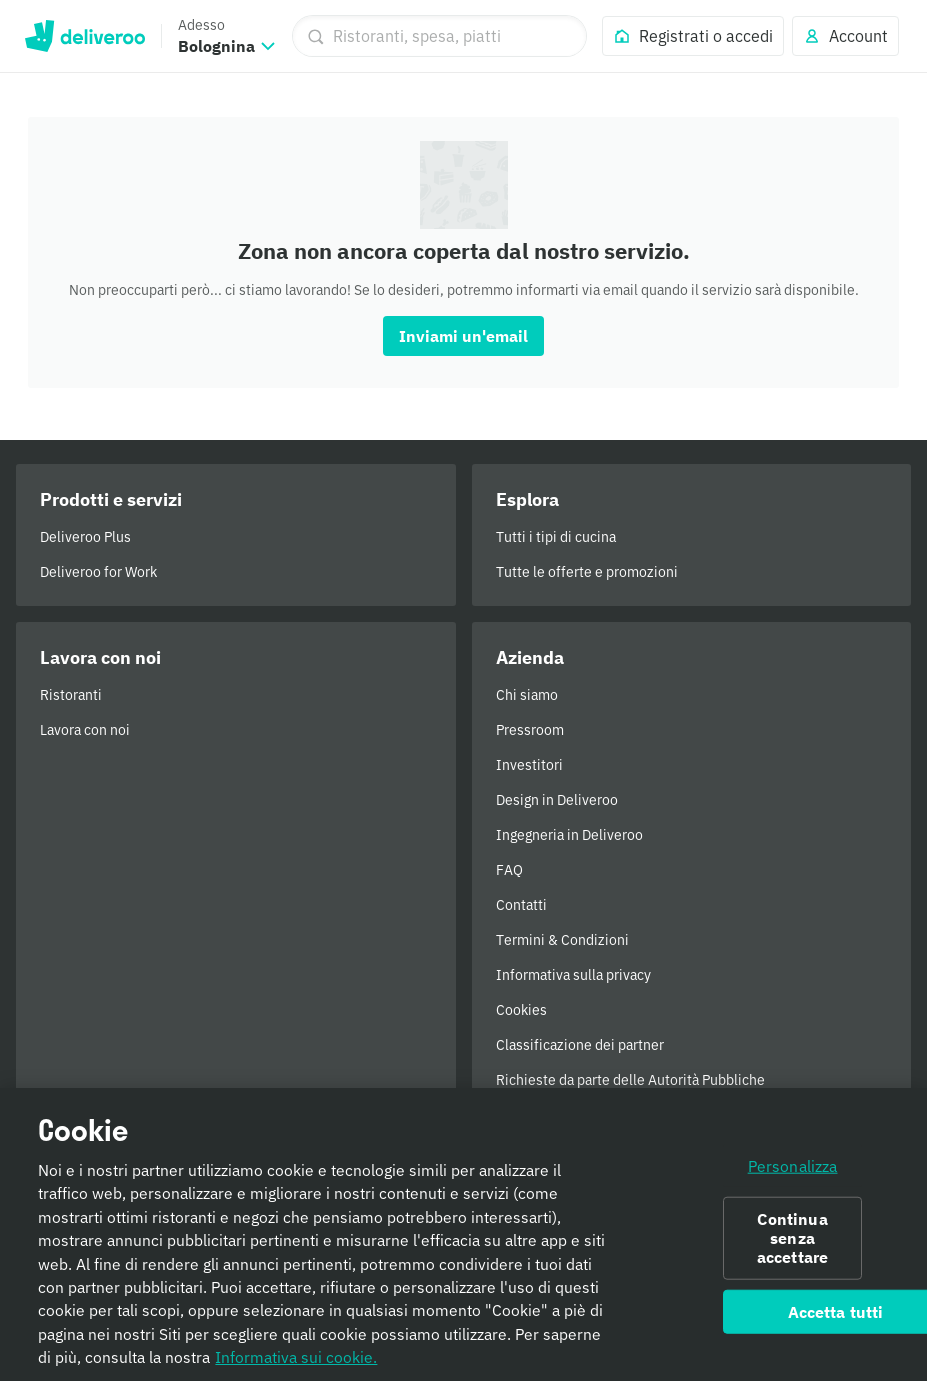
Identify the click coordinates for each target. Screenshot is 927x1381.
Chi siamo (527, 695)
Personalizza (793, 1172)
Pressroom (530, 730)
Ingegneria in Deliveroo (569, 835)
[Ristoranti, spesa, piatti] (439, 36)
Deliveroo (84, 36)
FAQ (509, 870)
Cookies (521, 1010)
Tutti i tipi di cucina (556, 537)
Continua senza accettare (792, 1244)
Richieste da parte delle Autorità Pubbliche (630, 1080)
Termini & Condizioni (562, 940)
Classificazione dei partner (580, 1045)
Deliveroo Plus (85, 537)
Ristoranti (71, 695)
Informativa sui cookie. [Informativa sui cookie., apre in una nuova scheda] (296, 1364)
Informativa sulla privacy (573, 975)
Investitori (529, 765)
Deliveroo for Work (98, 572)
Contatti (521, 905)
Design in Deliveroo (557, 800)
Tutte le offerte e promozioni (587, 572)
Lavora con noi (85, 730)
